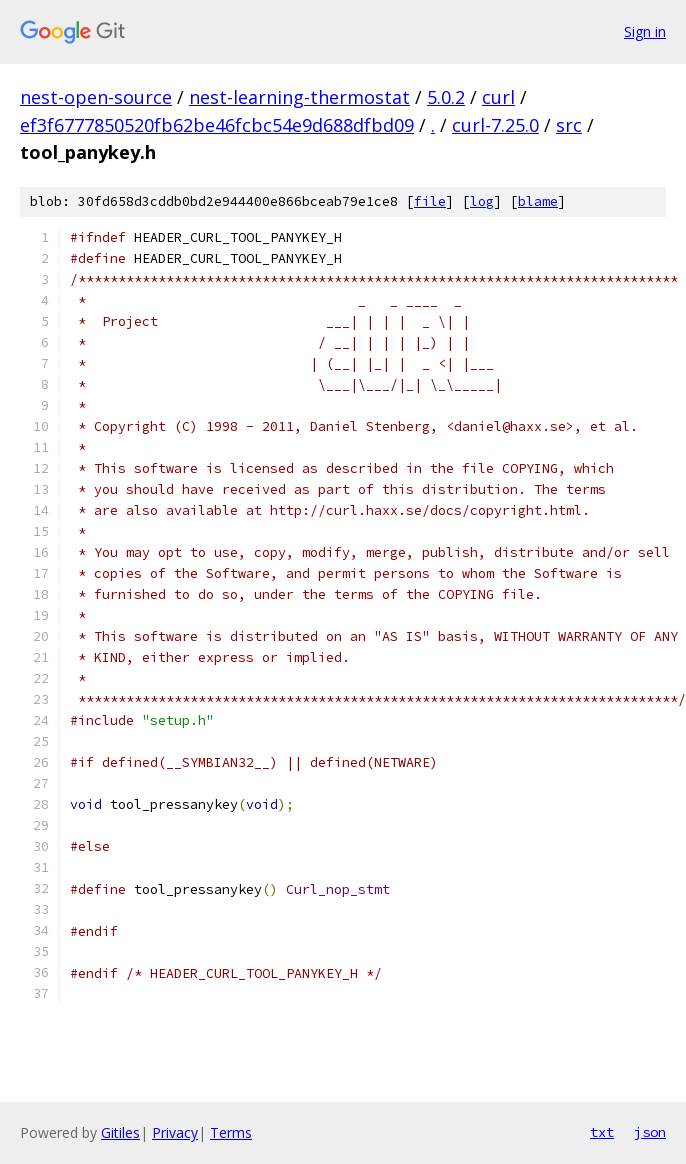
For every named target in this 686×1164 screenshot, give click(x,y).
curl (498, 97)
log (482, 201)
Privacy (175, 1132)
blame (538, 201)
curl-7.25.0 (495, 125)
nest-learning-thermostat (299, 97)
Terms (231, 1132)
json (650, 1132)
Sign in (645, 31)
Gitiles (120, 1132)
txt (602, 1132)
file (430, 201)
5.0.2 (446, 97)
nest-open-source (96, 97)
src (569, 125)
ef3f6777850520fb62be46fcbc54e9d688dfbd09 (217, 125)
